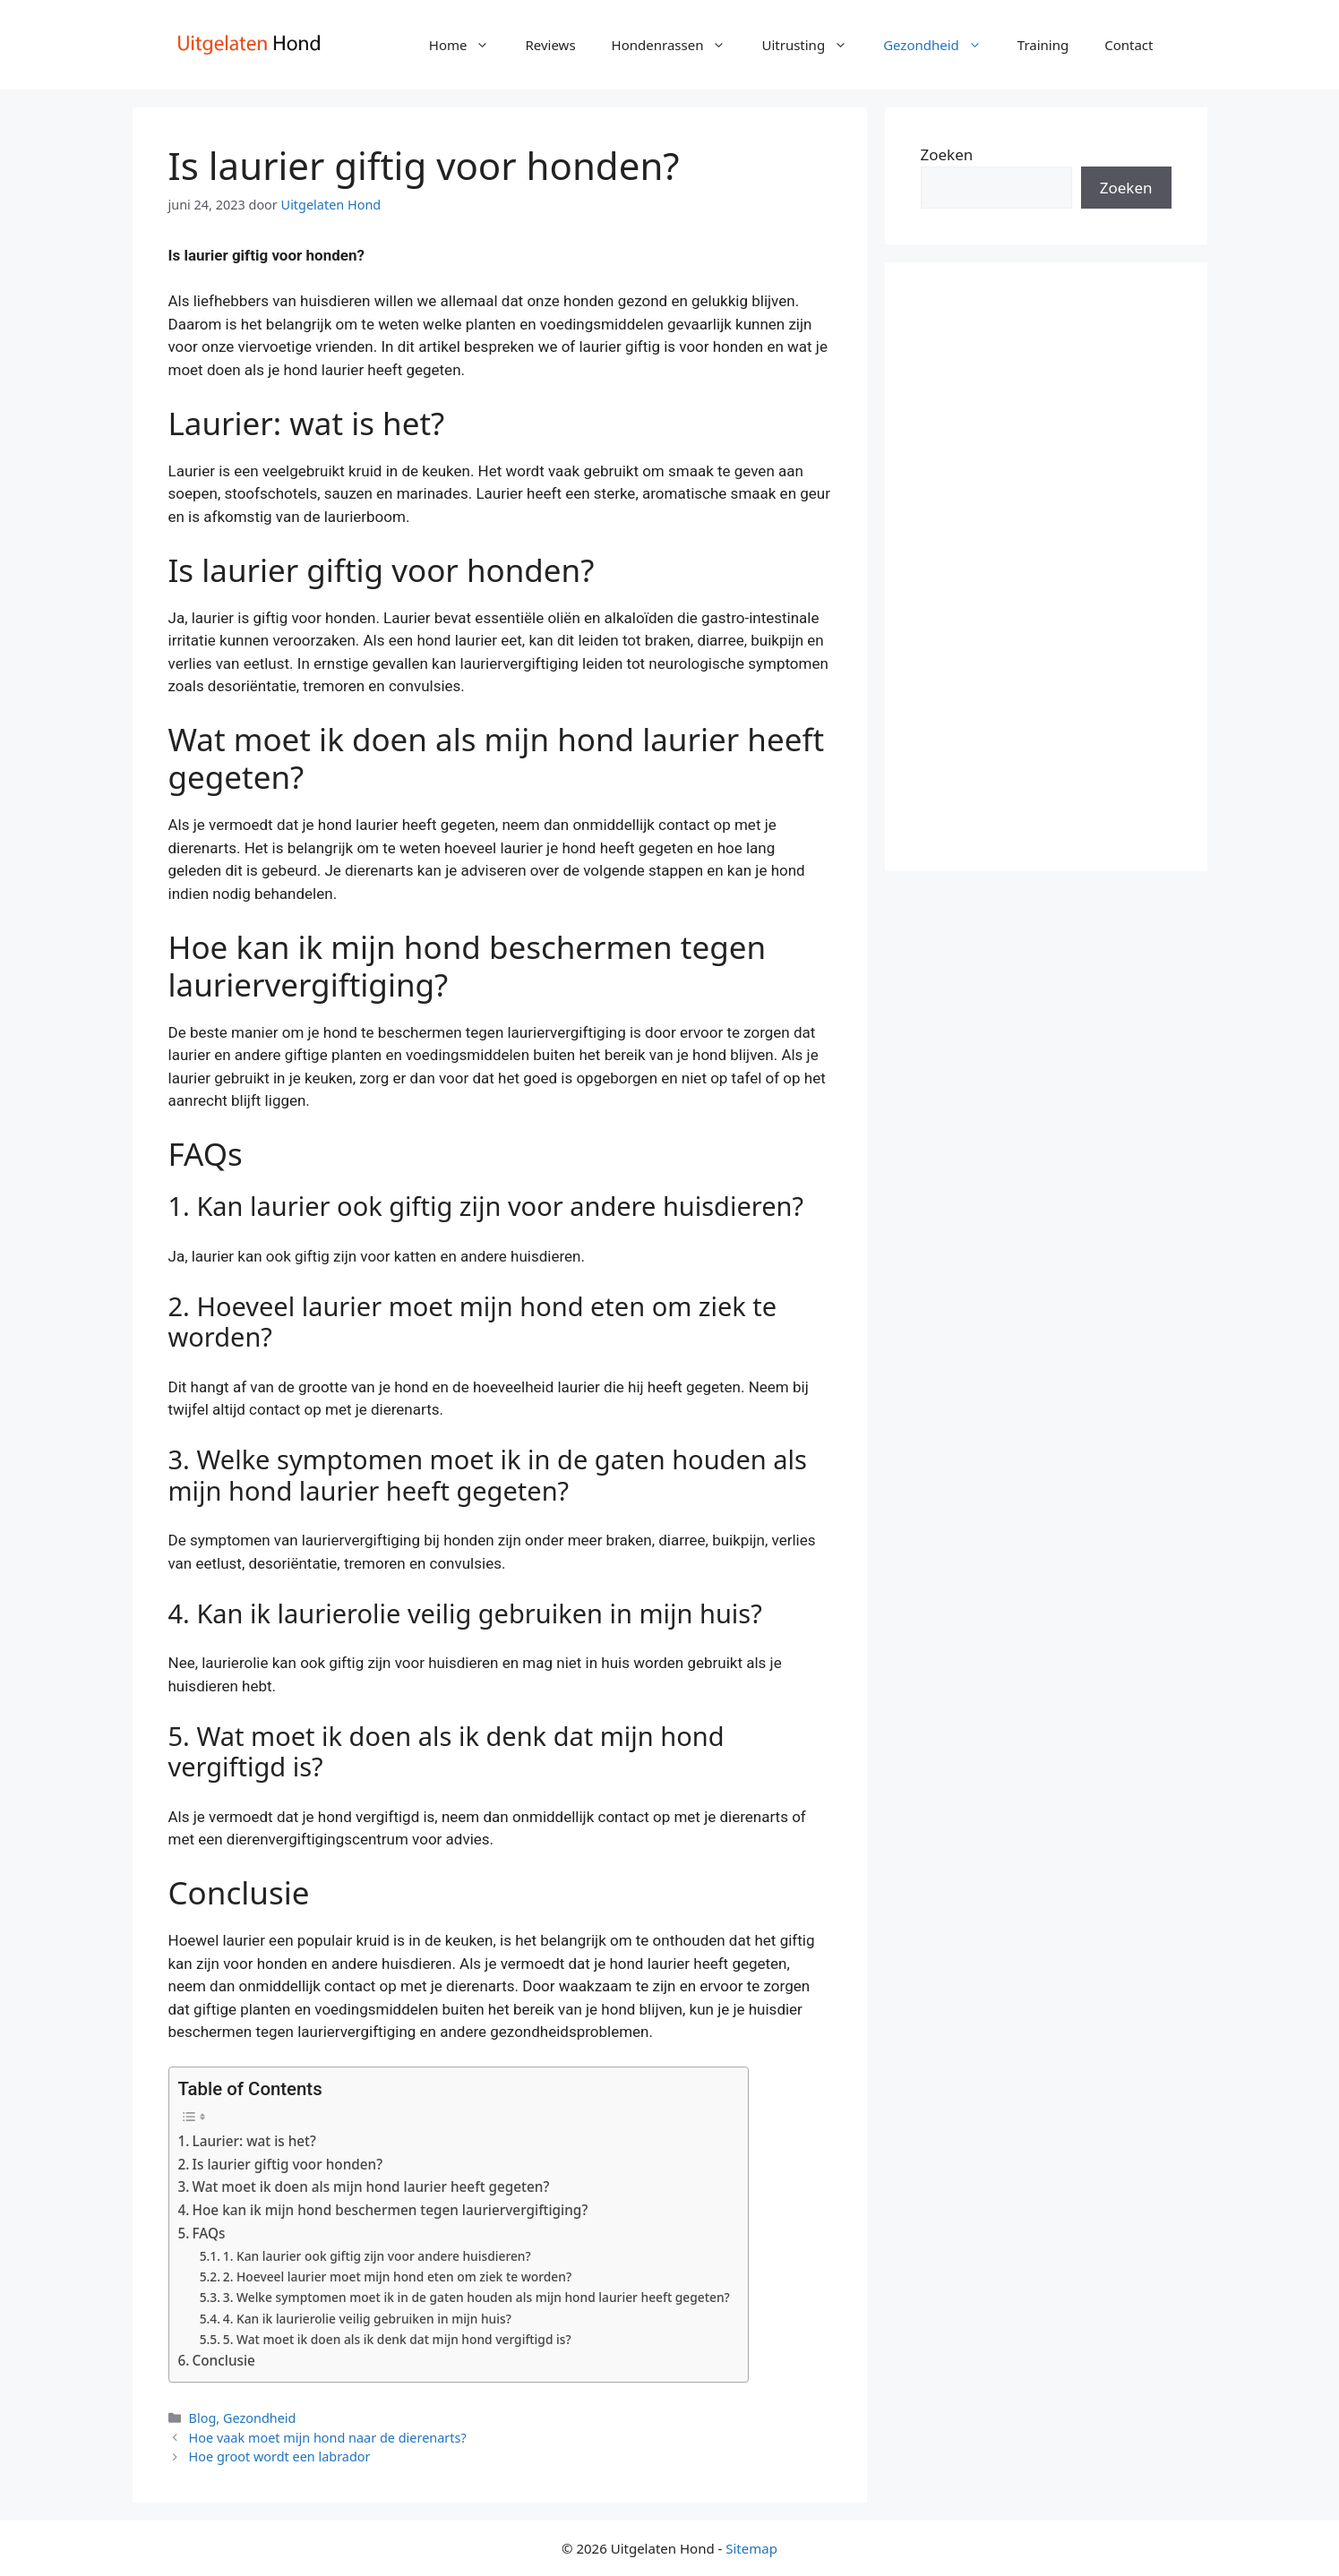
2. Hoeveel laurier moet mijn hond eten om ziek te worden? (397, 2276)
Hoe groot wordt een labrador (280, 2456)
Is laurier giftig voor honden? (288, 2164)
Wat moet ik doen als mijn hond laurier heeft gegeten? (371, 2186)
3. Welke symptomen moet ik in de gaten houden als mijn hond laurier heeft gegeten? (476, 2297)
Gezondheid (941, 45)
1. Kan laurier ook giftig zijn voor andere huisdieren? (377, 2255)
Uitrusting (813, 45)
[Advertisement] (1046, 566)
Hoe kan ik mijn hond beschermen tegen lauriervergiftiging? (390, 2210)
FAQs (209, 2233)
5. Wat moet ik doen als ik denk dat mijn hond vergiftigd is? (397, 2339)
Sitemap (751, 2548)
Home (468, 45)
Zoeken (947, 154)
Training (1043, 45)
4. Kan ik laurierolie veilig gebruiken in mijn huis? (367, 2318)
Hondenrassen (678, 45)
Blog (203, 2417)
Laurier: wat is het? (254, 2141)
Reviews (550, 45)
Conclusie (224, 2360)
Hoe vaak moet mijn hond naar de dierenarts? (328, 2437)
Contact (1128, 45)
